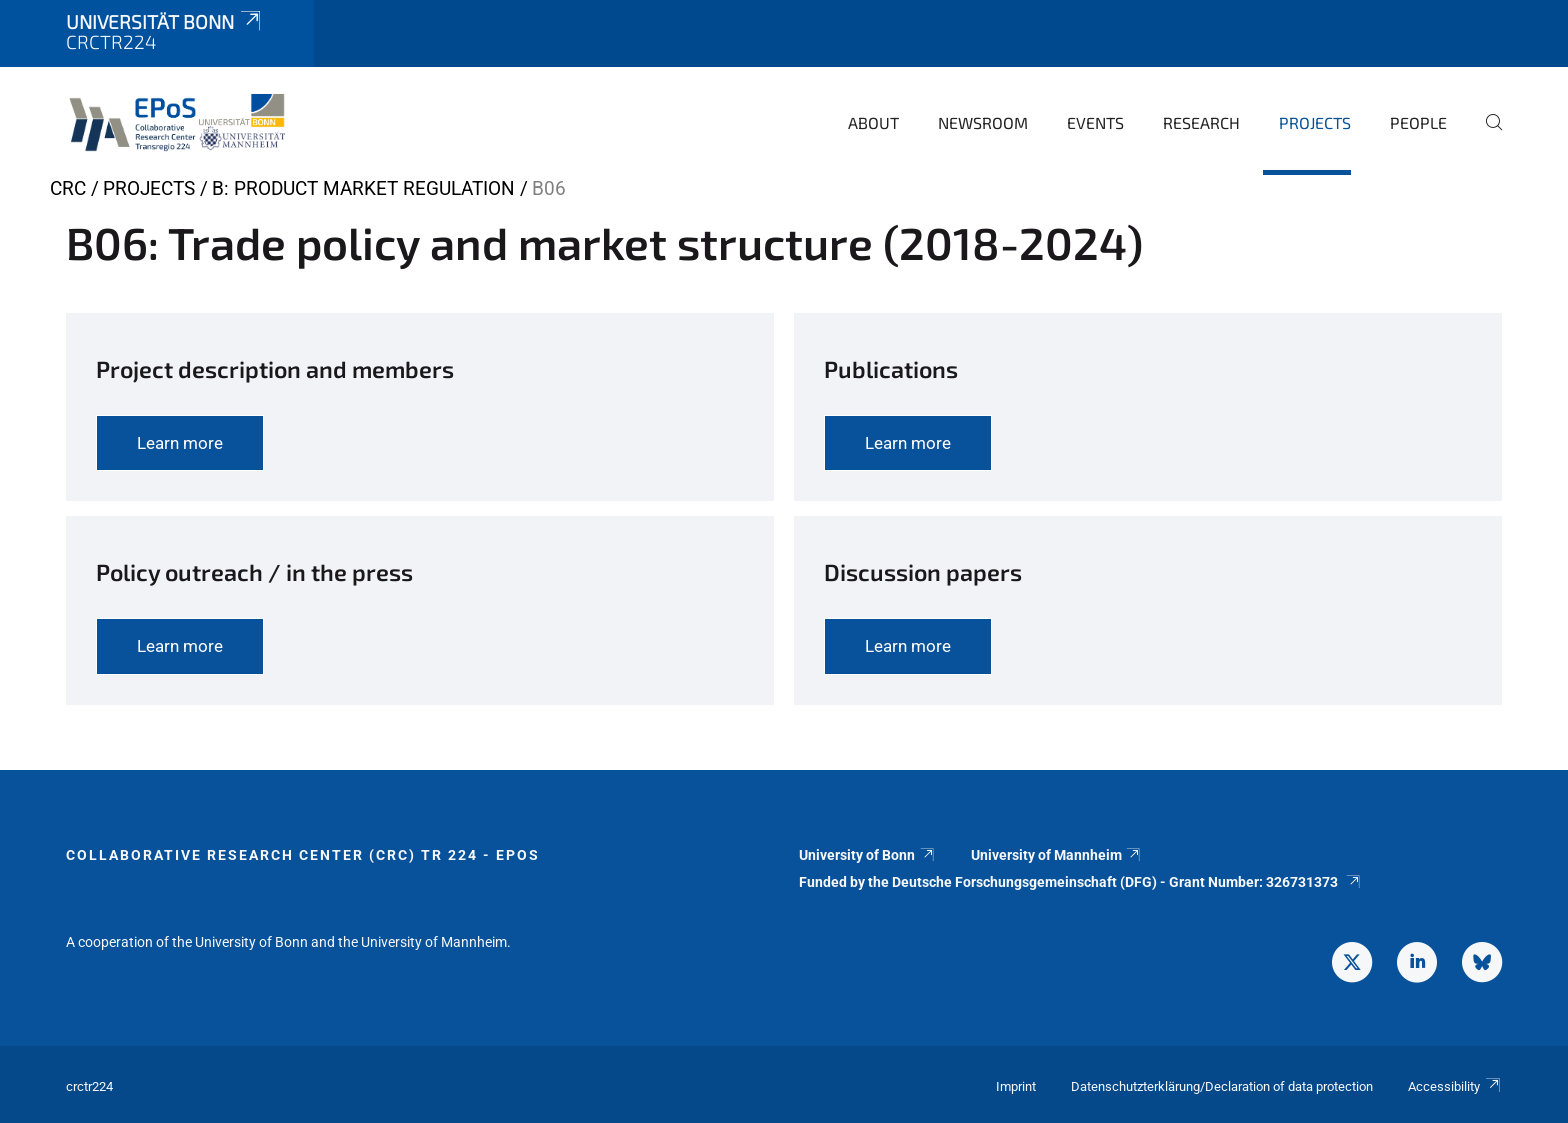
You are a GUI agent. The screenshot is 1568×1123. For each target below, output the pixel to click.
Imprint (1016, 1086)
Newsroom (983, 122)
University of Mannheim (1057, 855)
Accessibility (1455, 1086)
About (873, 122)
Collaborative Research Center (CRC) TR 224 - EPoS (303, 855)
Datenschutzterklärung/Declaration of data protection (1222, 1086)
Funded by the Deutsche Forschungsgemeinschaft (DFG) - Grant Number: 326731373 (1080, 882)
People (1418, 122)
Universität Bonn (165, 21)
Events (1095, 122)
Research (1201, 122)
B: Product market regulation (363, 188)
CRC (68, 188)
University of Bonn (867, 855)
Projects (1315, 122)
